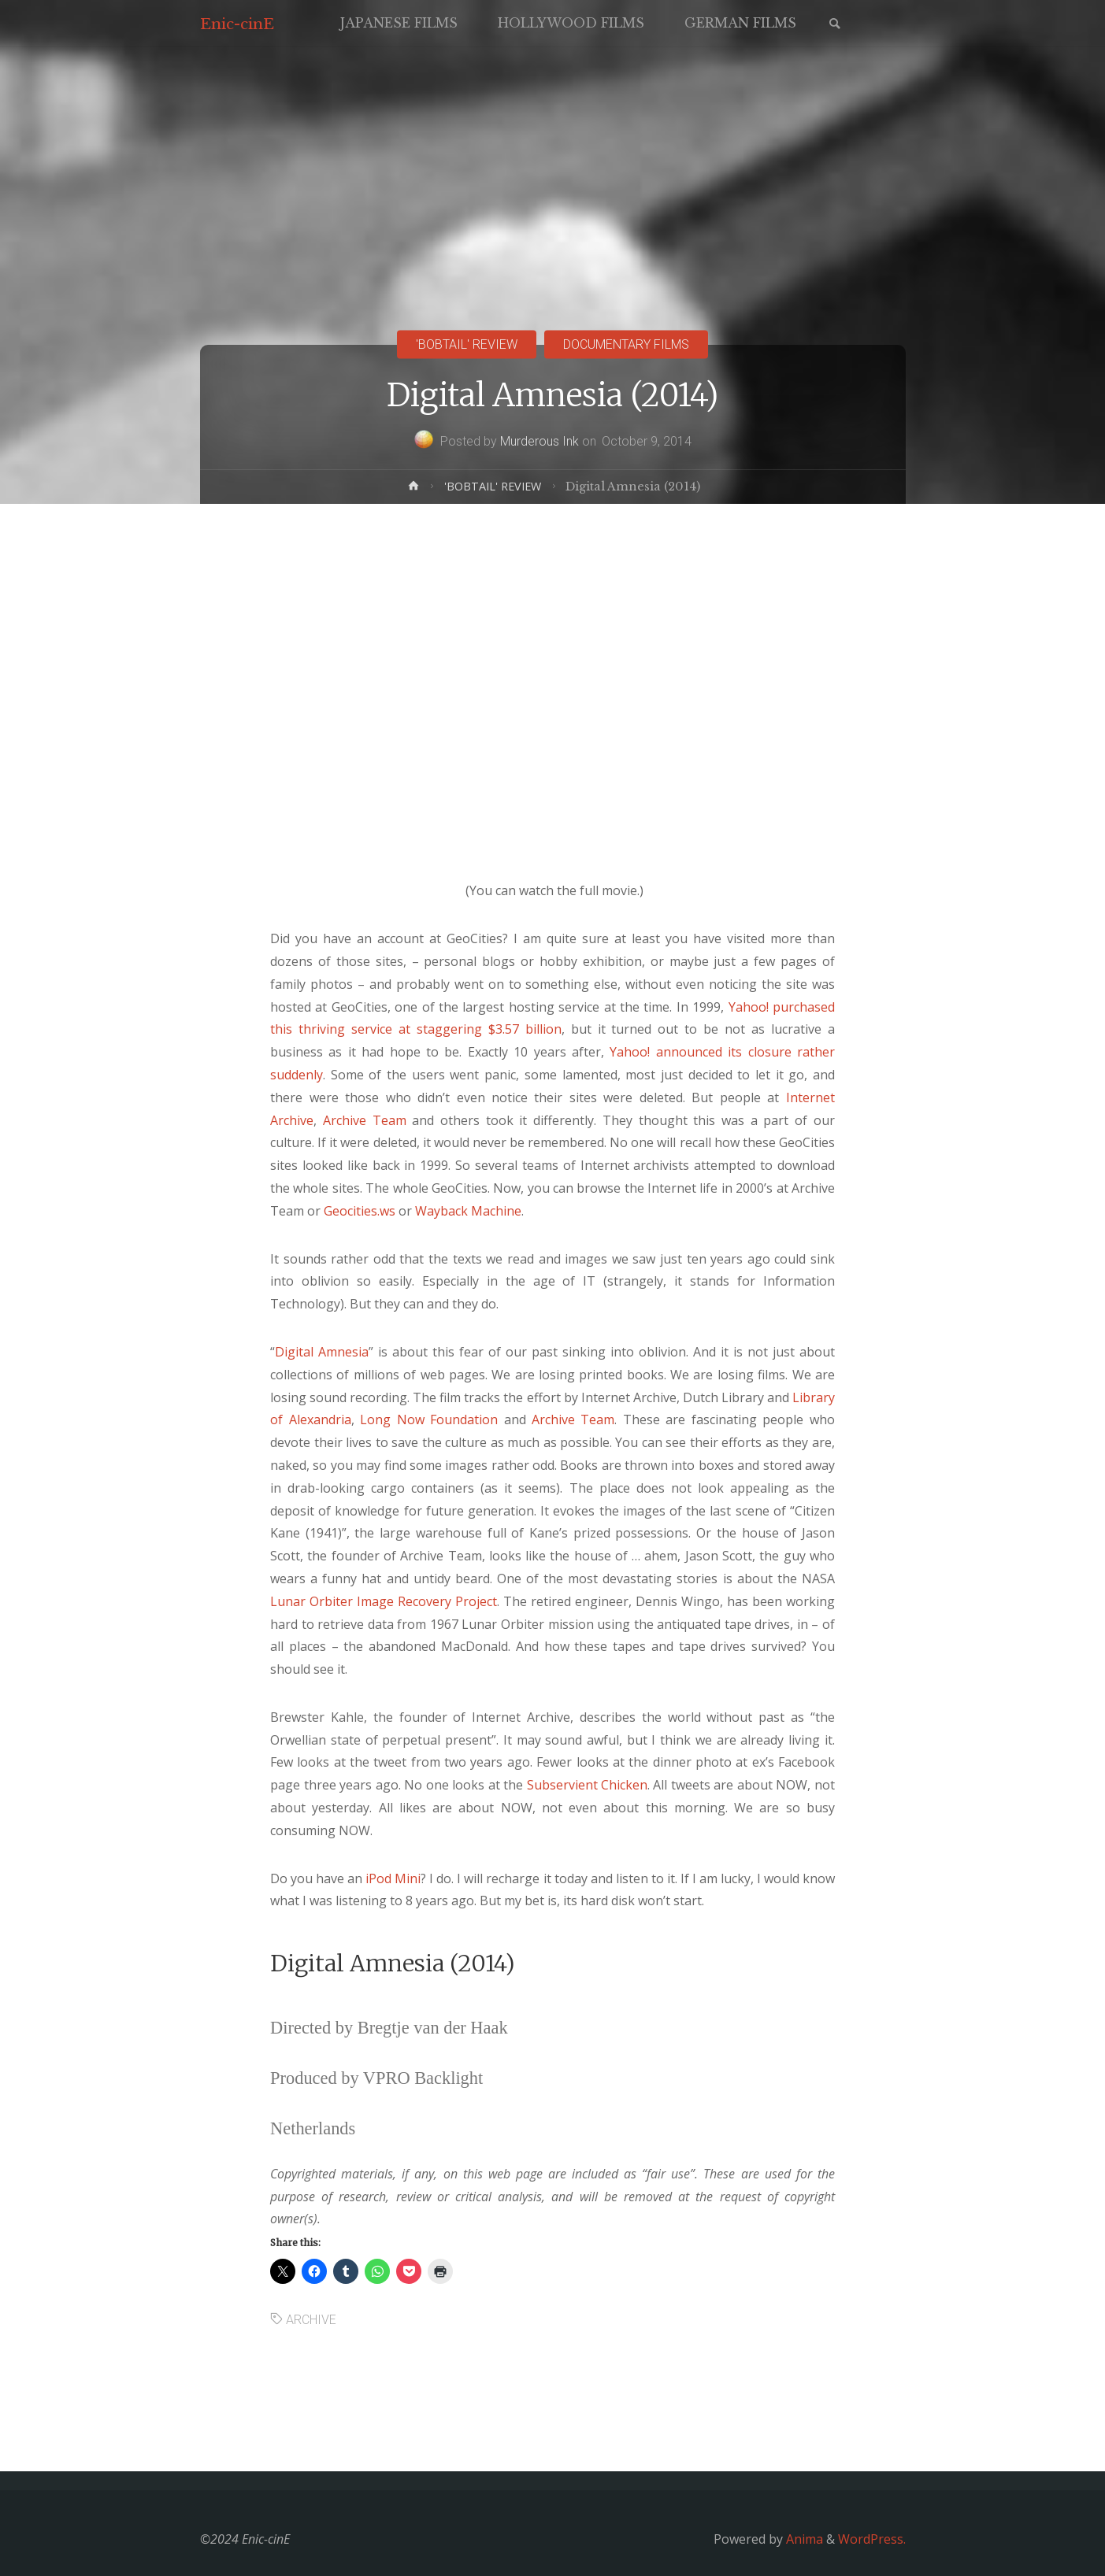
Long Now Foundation (429, 1419)
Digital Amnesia (322, 1351)
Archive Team (364, 1120)
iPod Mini (393, 1878)
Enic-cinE (237, 23)
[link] (834, 25)
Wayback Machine (468, 1211)
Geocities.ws (359, 1211)
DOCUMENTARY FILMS (626, 344)
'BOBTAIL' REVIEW (466, 344)
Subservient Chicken (587, 1784)
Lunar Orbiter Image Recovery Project (383, 1601)
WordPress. (872, 2539)
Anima (803, 2539)
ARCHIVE (311, 2319)
